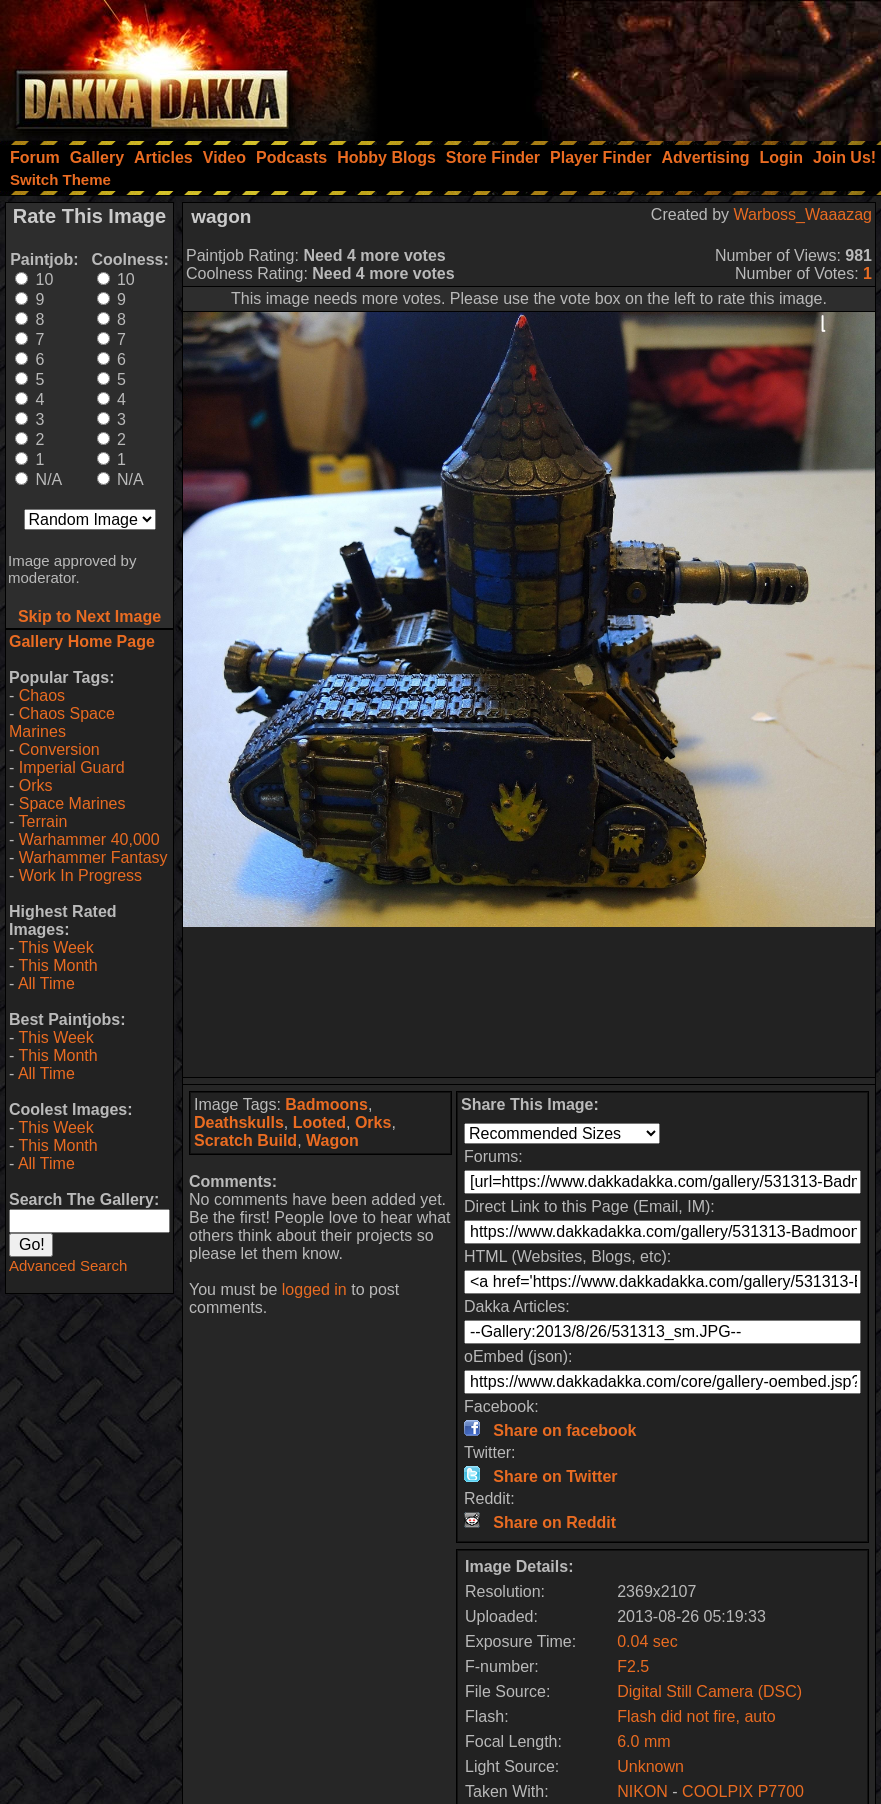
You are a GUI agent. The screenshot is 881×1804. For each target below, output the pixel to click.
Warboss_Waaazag (803, 214)
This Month (57, 965)
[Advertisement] (612, 65)
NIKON (642, 1791)
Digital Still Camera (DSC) (709, 1691)
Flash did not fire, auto (696, 1716)
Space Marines (72, 803)
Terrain (42, 821)
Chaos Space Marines (62, 722)
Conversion (59, 749)
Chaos (42, 695)
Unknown (650, 1766)
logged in (314, 1289)
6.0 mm (643, 1741)
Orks (36, 785)
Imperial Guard (72, 767)
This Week (55, 947)
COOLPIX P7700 (743, 1791)
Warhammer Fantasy (93, 857)
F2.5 (633, 1666)
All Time (46, 983)
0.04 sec (647, 1641)
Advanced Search (68, 1265)
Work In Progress (80, 875)
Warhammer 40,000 (89, 839)
